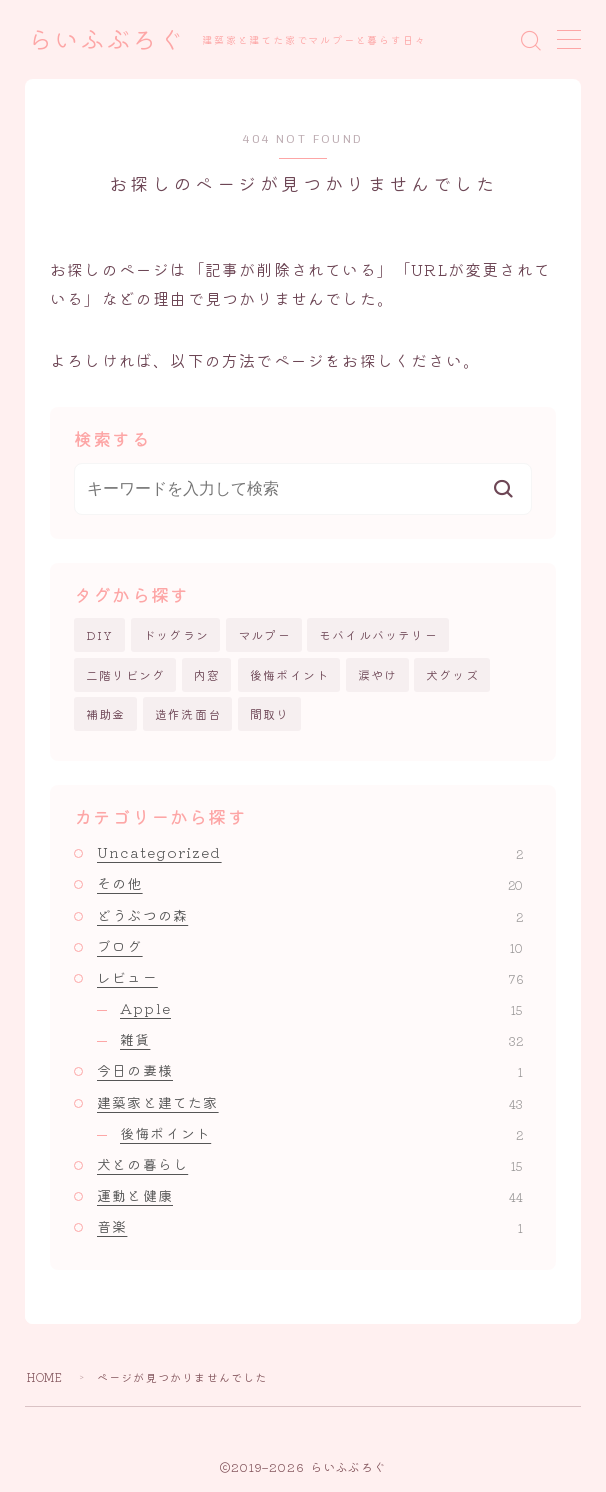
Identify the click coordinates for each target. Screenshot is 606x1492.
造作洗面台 (188, 713)
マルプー (264, 634)
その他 (310, 884)
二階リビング (125, 674)
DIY (100, 634)
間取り (270, 713)
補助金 (106, 713)
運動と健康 (310, 1195)
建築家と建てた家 (310, 1102)
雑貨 (321, 1039)
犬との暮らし (310, 1164)
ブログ (310, 946)
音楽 (310, 1227)
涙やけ (378, 674)
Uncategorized (310, 852)
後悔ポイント (289, 674)
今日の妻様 (310, 1071)
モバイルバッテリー (378, 634)
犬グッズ (452, 674)
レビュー (310, 977)
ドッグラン (176, 634)
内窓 (207, 674)
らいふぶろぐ (106, 40)
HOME (45, 1377)
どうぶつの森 (310, 915)
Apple (321, 1008)
